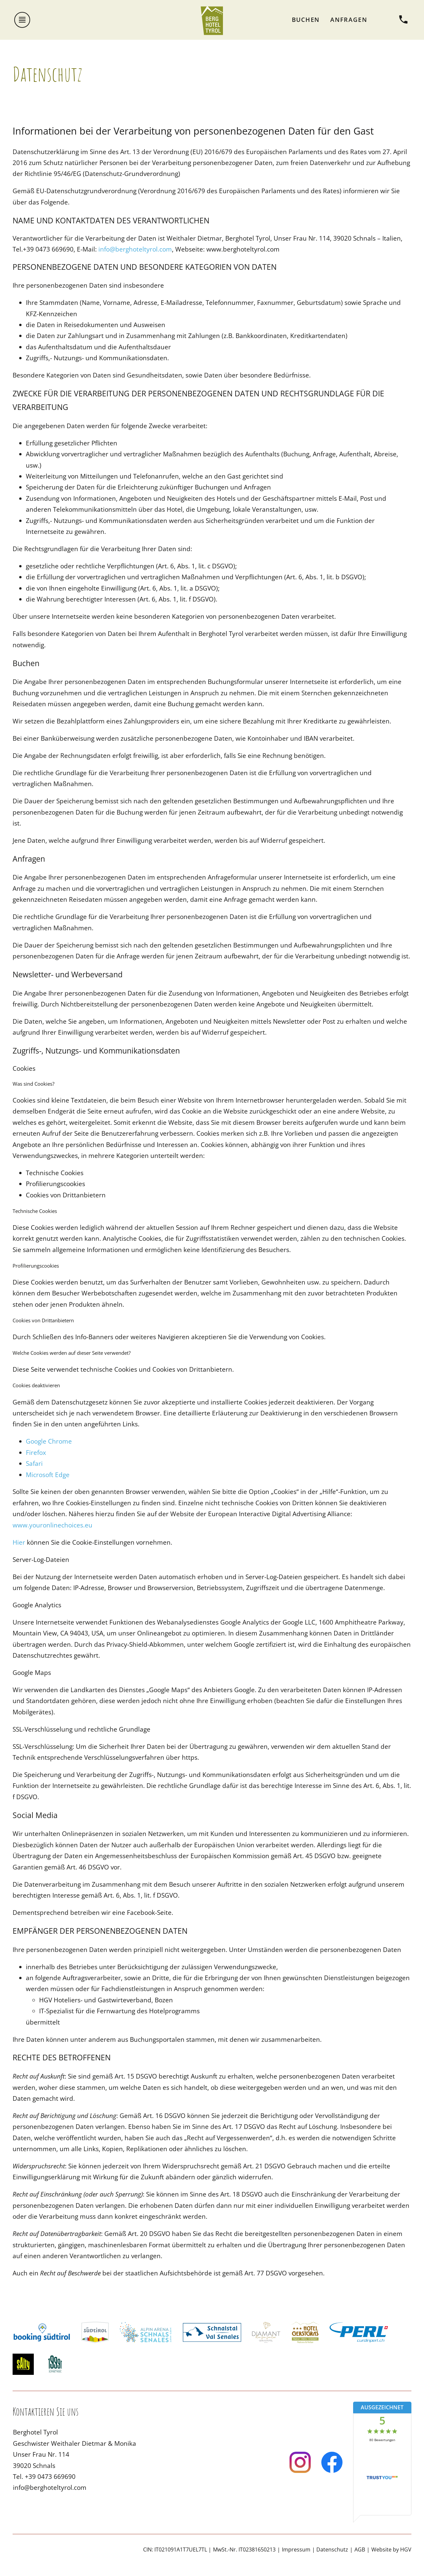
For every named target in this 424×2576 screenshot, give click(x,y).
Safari (34, 1463)
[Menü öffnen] (22, 19)
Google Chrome (49, 1441)
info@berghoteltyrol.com (135, 249)
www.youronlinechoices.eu (52, 1525)
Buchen (306, 20)
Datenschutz (332, 2549)
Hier (19, 1542)
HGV (405, 2549)
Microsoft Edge (48, 1474)
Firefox (36, 1452)
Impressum (296, 2549)
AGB (359, 2549)
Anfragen (348, 20)
